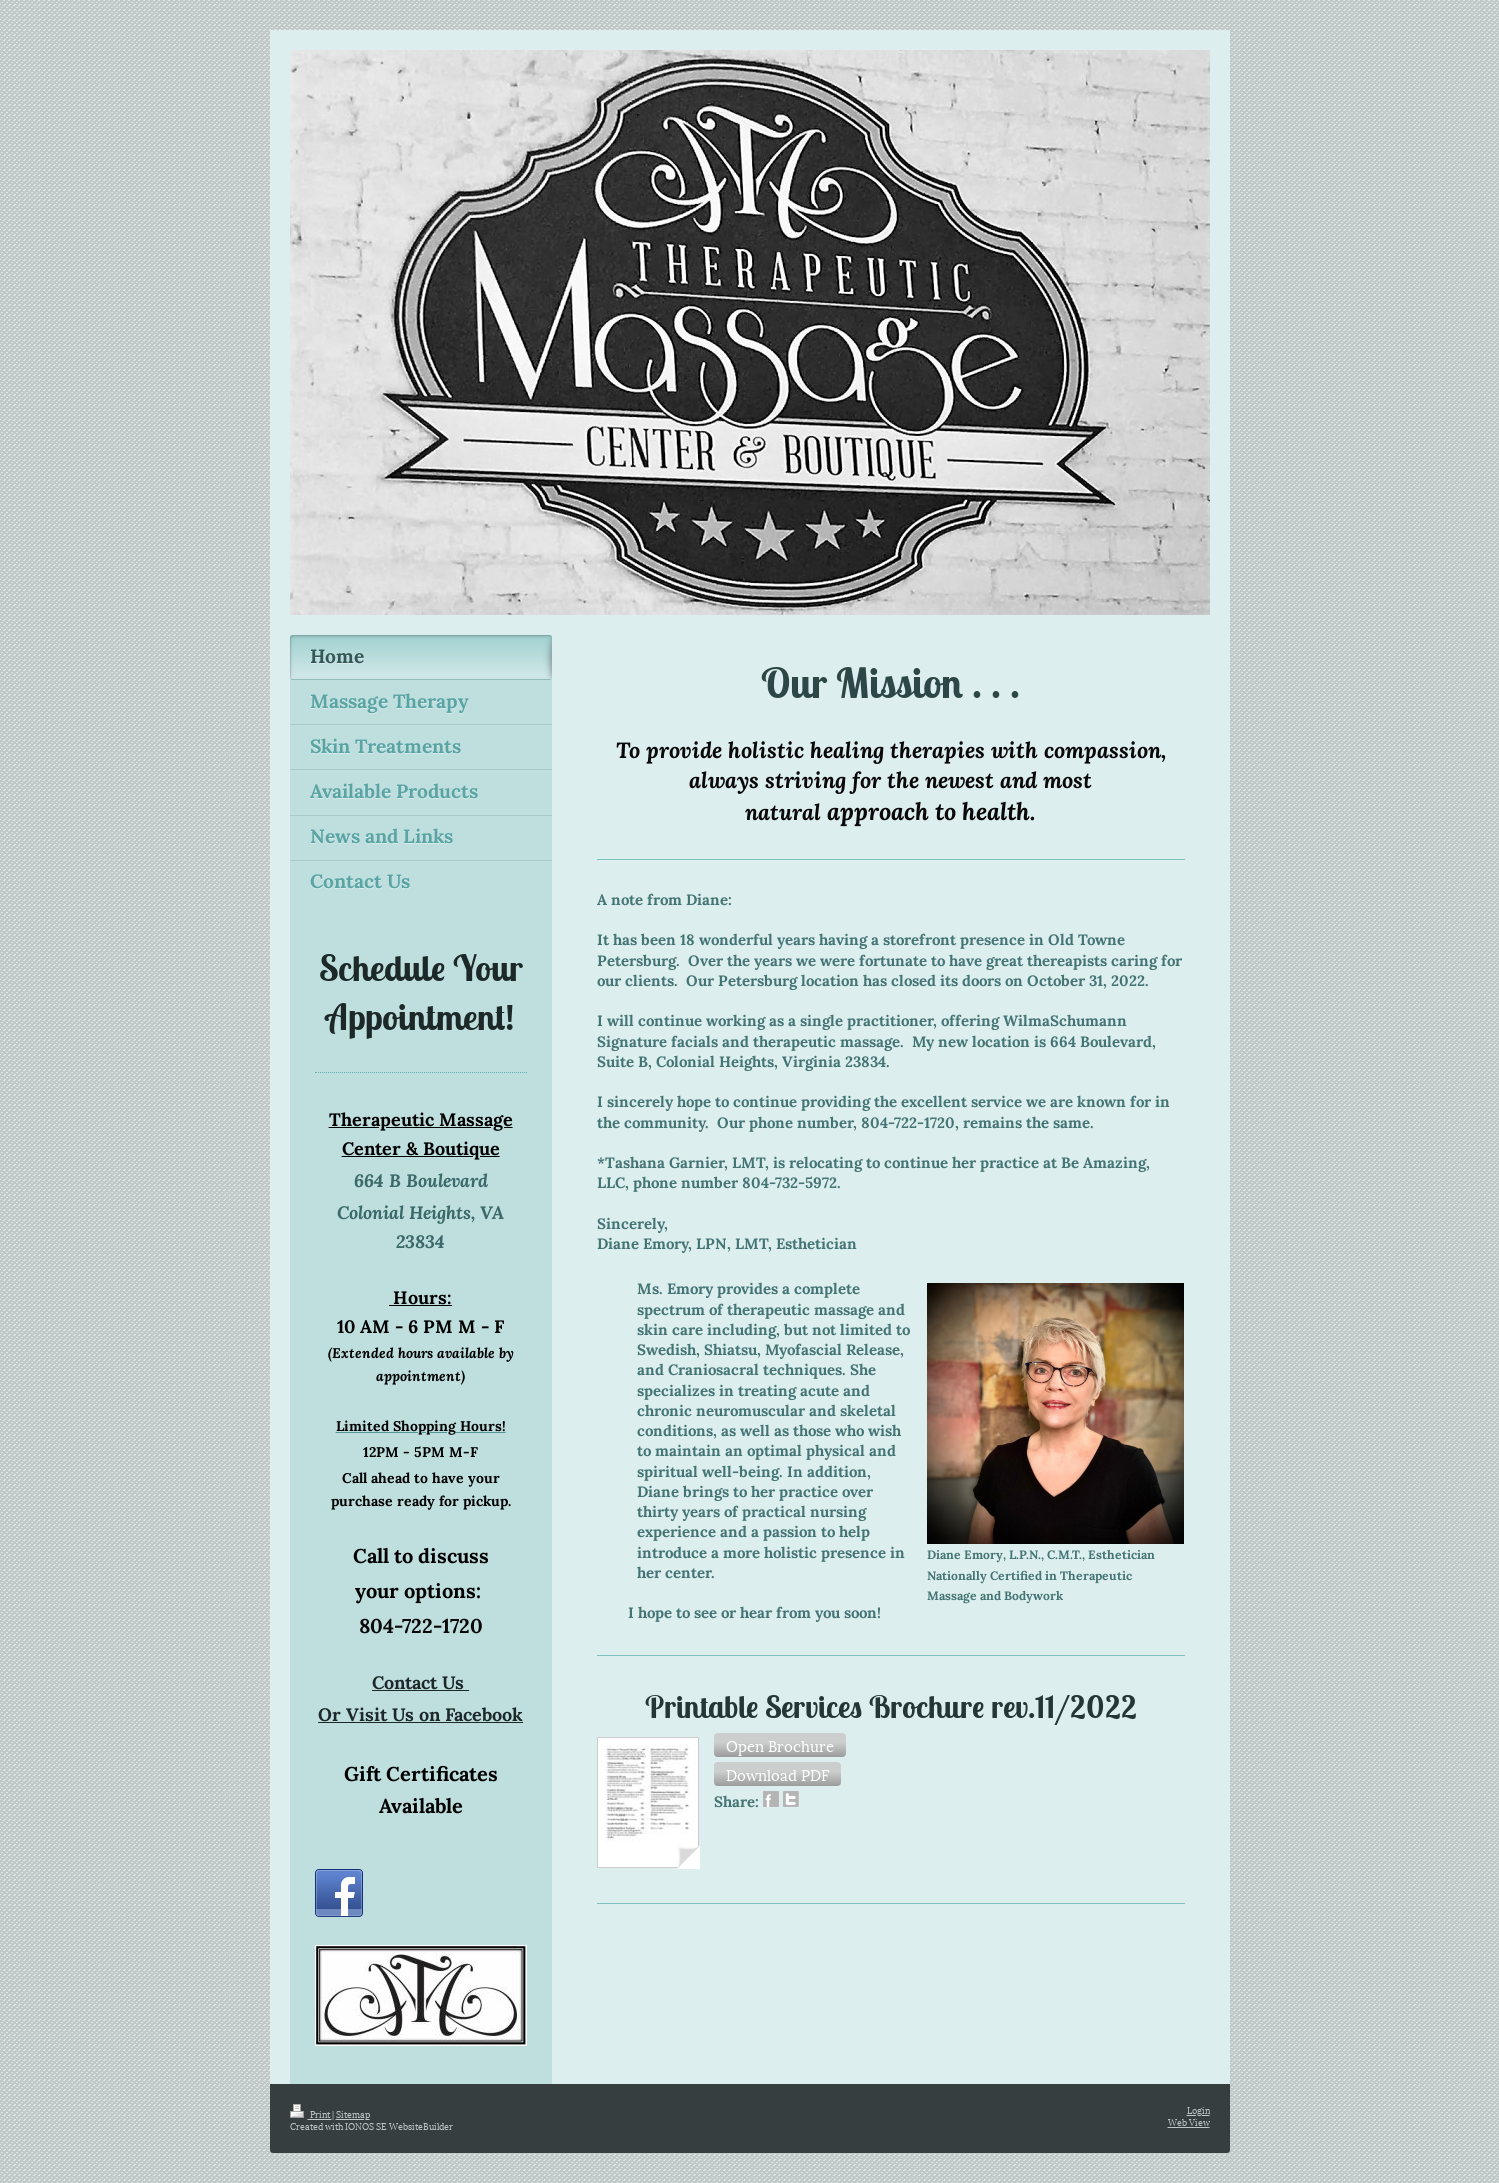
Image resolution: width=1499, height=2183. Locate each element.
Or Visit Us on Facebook (420, 1714)
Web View (1189, 2121)
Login (1198, 2109)
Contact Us (420, 1682)
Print (311, 2113)
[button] (780, 1745)
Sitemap (353, 2113)
